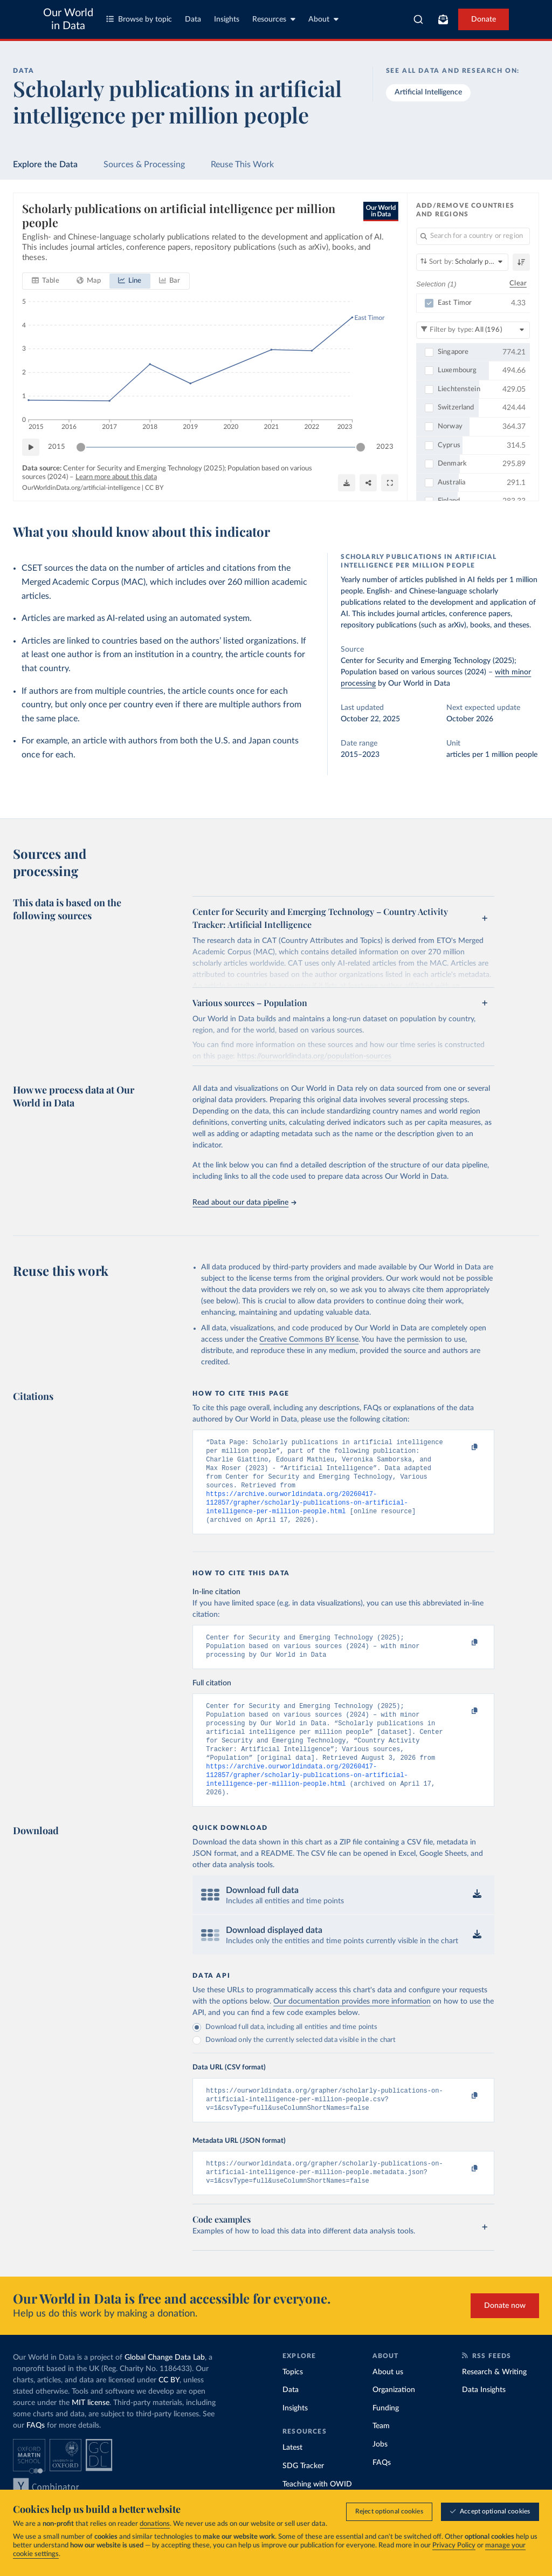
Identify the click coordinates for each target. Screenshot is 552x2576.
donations (155, 2523)
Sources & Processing (144, 164)
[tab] (45, 281)
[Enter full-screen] (389, 482)
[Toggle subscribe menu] (443, 19)
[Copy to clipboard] (463, 1447)
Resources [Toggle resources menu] (273, 19)
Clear (518, 284)
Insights (226, 19)
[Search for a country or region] (473, 236)
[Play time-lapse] (30, 447)
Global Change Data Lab (165, 2390)
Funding (385, 2440)
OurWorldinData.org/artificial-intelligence (81, 487)
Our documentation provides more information (352, 2027)
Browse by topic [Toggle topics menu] (139, 19)
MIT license (90, 2435)
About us (387, 2404)
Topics (292, 2404)
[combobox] (418, 19)
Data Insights (484, 2422)
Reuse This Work (242, 164)
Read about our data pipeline (244, 1202)
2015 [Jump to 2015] (56, 446)
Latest (292, 2480)
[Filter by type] (473, 330)
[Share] (368, 482)
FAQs (35, 2458)
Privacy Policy (453, 2545)
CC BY (154, 487)
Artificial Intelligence (428, 92)
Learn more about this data (116, 477)
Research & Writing (494, 2404)
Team (381, 2458)
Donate (483, 19)
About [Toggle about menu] (323, 19)
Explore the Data (45, 164)
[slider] (80, 448)
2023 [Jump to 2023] (385, 446)
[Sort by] (462, 262)
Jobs (380, 2477)
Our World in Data (68, 19)
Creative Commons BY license (308, 1339)
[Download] (346, 482)
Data (193, 19)
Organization (393, 2422)
